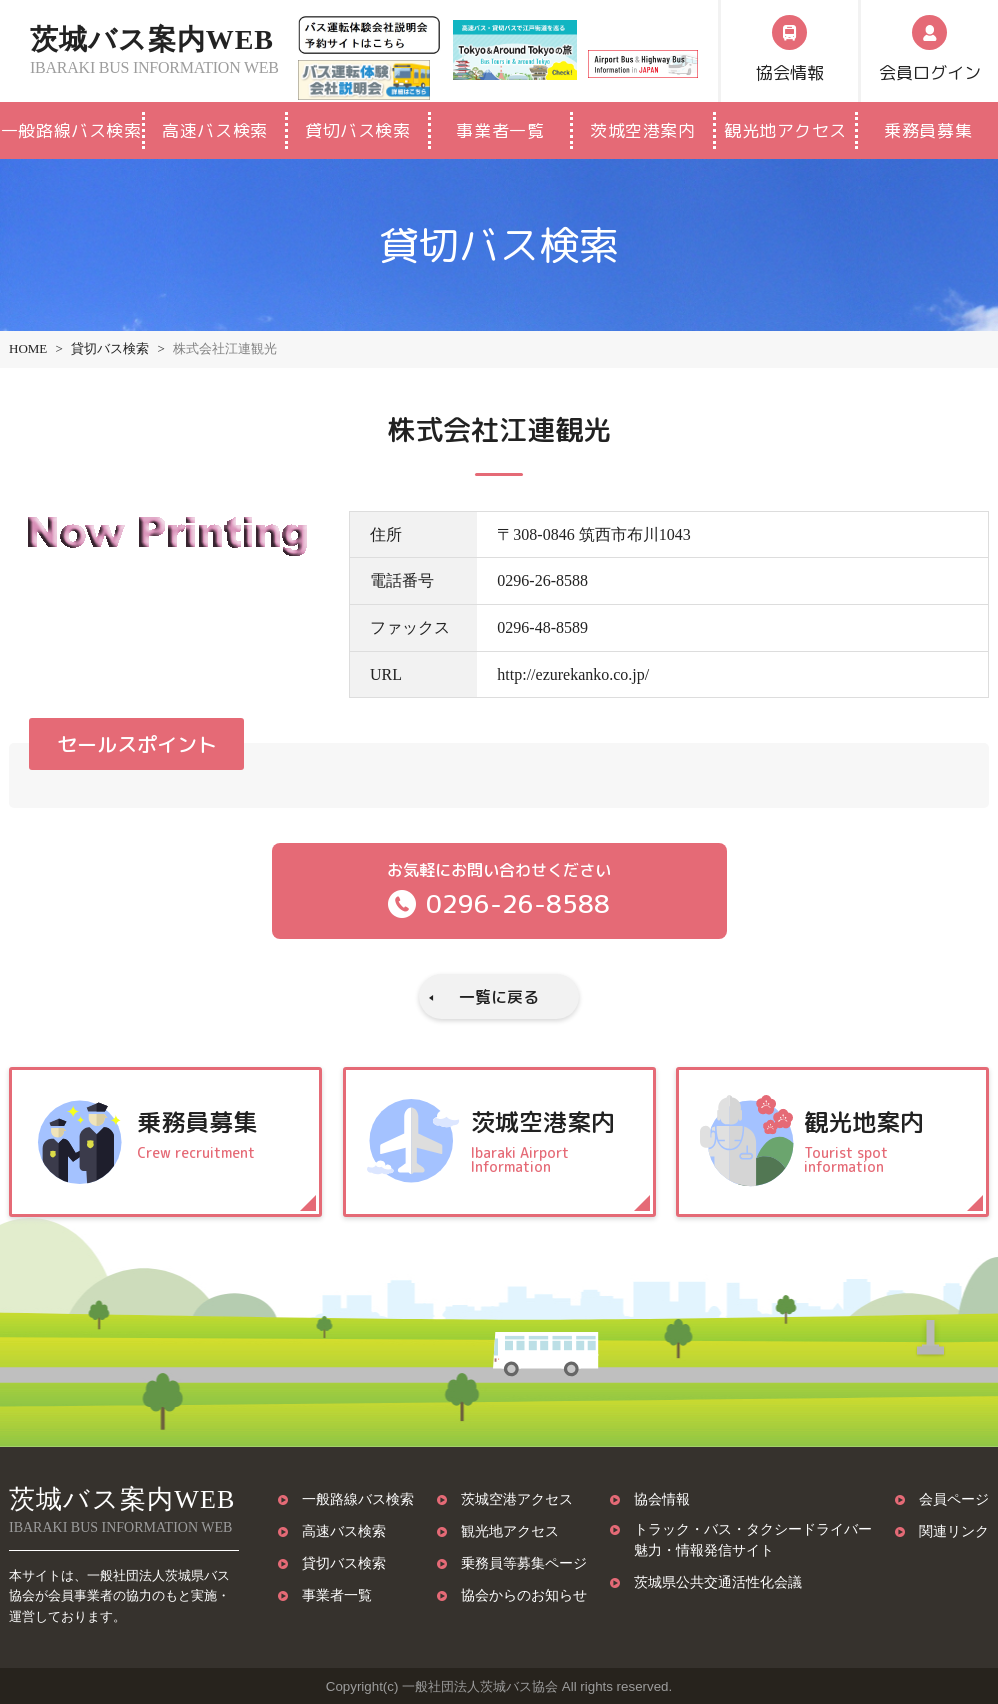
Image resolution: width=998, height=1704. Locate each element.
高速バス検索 (214, 130)
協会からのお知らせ (524, 1595)
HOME (28, 348)
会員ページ (954, 1499)
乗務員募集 (928, 130)
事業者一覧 (500, 130)
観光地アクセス (785, 130)
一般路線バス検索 (71, 130)
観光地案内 (885, 1140)
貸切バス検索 (357, 130)
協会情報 (662, 1499)
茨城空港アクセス (517, 1499)
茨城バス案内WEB (162, 51)
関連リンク (954, 1531)
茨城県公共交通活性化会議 (718, 1582)
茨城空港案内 (642, 130)
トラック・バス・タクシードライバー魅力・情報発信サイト (753, 1539)
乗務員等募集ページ (524, 1563)
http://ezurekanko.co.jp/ (573, 674)
